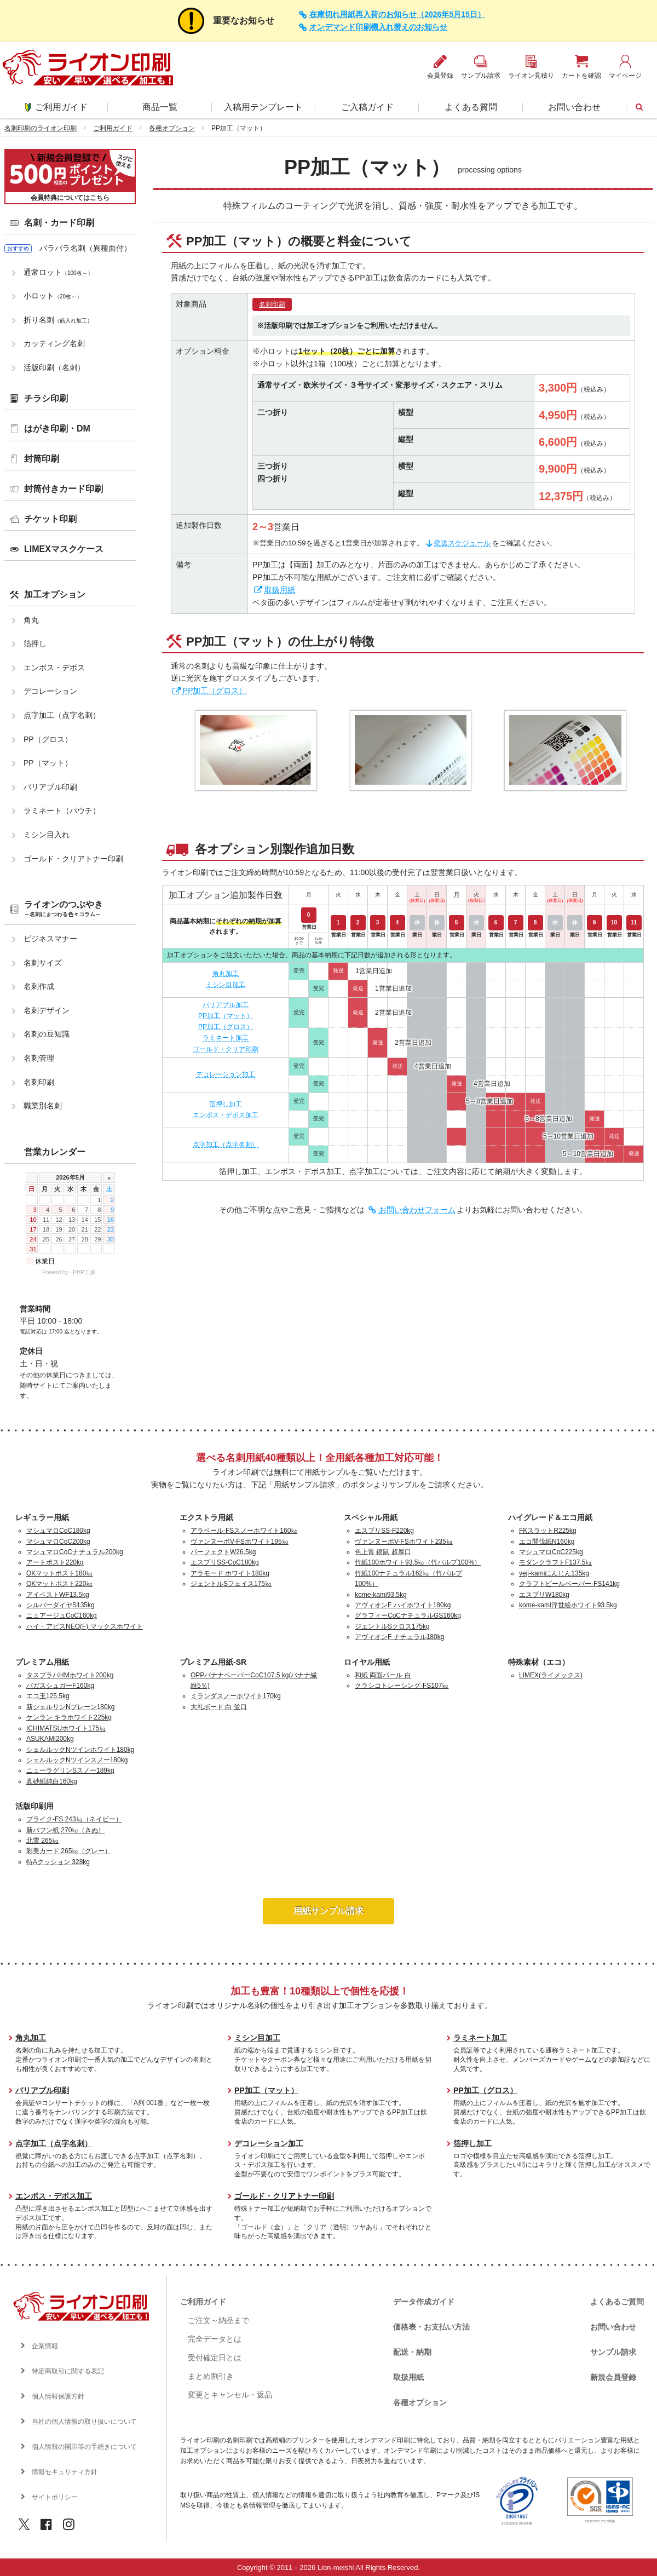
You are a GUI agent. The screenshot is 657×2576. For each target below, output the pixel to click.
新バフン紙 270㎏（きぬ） (65, 1830)
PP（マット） (48, 762)
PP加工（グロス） (215, 690)
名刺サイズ (43, 962)
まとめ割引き (211, 2376)
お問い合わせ (574, 107)
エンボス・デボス (54, 667)
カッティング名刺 (54, 343)
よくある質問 (471, 107)
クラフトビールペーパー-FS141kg (569, 1584)
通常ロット (58, 272)
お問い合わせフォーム (417, 1210)
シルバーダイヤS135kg (60, 1605)
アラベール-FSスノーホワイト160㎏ (244, 1530)
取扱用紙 (279, 589)
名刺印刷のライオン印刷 (40, 128)
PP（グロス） (48, 739)
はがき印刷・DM (57, 428)
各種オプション (172, 128)
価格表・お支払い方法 (431, 2326)
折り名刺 (58, 319)
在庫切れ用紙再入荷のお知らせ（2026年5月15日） (397, 14)
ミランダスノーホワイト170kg (236, 1696)
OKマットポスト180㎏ (59, 1573)
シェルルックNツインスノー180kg (77, 1760)
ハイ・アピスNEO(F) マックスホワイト (84, 1626)
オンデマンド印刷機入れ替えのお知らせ (378, 27)
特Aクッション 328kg (58, 1862)
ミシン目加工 (225, 984)
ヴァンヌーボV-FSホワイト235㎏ (404, 1541)
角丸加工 (225, 974)
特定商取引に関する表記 (68, 2371)
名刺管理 (39, 1058)
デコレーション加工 (225, 1074)
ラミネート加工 (226, 1038)
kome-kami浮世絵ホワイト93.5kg (568, 1605)
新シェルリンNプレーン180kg (70, 1707)
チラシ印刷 (46, 398)
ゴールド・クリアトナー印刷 (73, 858)
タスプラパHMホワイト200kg (69, 1675)
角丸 (31, 620)
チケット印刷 (50, 519)
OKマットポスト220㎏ (59, 1584)
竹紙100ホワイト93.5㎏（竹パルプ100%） (418, 1562)
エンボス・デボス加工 (225, 1115)
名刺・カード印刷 (59, 222)
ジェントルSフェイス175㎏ (231, 1584)
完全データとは (214, 2338)
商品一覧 (159, 107)
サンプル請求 (613, 2352)
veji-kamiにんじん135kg (554, 1573)
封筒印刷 (41, 458)
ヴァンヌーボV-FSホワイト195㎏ (240, 1541)
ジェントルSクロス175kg (392, 1626)
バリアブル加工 (226, 1005)
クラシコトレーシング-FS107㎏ (401, 1685)
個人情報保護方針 (58, 2396)
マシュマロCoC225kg (551, 1552)
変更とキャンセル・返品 (230, 2394)
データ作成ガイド (423, 2301)
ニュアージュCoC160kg (61, 1615)
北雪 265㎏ (42, 1840)
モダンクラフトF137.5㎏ (555, 1562)
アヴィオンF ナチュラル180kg (399, 1637)
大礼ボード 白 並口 (219, 1707)
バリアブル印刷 (50, 787)
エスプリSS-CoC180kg (225, 1562)
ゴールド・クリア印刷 (225, 1049)
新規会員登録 (613, 2377)
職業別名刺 (43, 1105)
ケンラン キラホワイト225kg (69, 1717)
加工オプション (54, 594)
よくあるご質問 (617, 2301)
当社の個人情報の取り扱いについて (84, 2421)
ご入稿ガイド (367, 107)
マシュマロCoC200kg (58, 1541)
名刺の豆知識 (47, 1034)
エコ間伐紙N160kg (546, 1541)
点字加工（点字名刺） (225, 1144)
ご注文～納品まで (218, 2320)
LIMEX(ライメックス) (551, 1675)
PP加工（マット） (225, 1016)
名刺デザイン (47, 1010)
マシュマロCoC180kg (58, 1530)
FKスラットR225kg (548, 1530)
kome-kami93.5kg (381, 1595)
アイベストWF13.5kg (57, 1595)
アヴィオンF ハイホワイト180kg (403, 1605)
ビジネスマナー (50, 938)
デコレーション (50, 691)
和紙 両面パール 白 (383, 1675)
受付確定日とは (214, 2357)
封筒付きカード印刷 (63, 488)
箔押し (35, 643)
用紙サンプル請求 (328, 1911)
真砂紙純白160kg (51, 1781)
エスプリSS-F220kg (384, 1530)
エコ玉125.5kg (48, 1696)
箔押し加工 (225, 1104)
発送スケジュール (462, 543)
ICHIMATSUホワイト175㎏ (66, 1728)
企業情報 (45, 2346)
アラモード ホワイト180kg (230, 1573)
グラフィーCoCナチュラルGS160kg (408, 1615)
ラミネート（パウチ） (62, 810)
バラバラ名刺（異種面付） (85, 248)
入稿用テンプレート (263, 107)
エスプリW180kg (544, 1595)
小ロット (53, 295)
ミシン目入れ (47, 834)
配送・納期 (412, 2352)
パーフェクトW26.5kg (223, 1552)
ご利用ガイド (56, 107)
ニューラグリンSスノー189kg (70, 1770)
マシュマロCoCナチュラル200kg (74, 1552)
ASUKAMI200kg (50, 1739)
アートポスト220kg (55, 1562)
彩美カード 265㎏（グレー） (68, 1851)
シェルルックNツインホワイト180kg (80, 1749)
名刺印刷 (272, 304)
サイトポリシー (55, 2497)
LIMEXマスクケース (63, 549)
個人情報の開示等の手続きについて (84, 2447)
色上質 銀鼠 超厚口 (383, 1552)
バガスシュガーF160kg (60, 1685)
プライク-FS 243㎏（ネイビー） (74, 1819)
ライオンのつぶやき (63, 908)
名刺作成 (39, 986)
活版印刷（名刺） (54, 367)
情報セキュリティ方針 (64, 2472)
